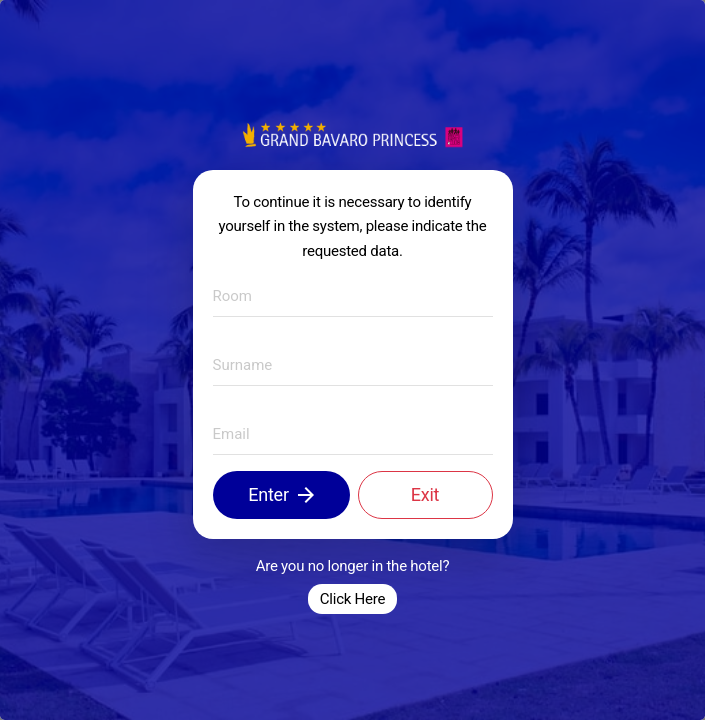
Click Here (352, 599)
